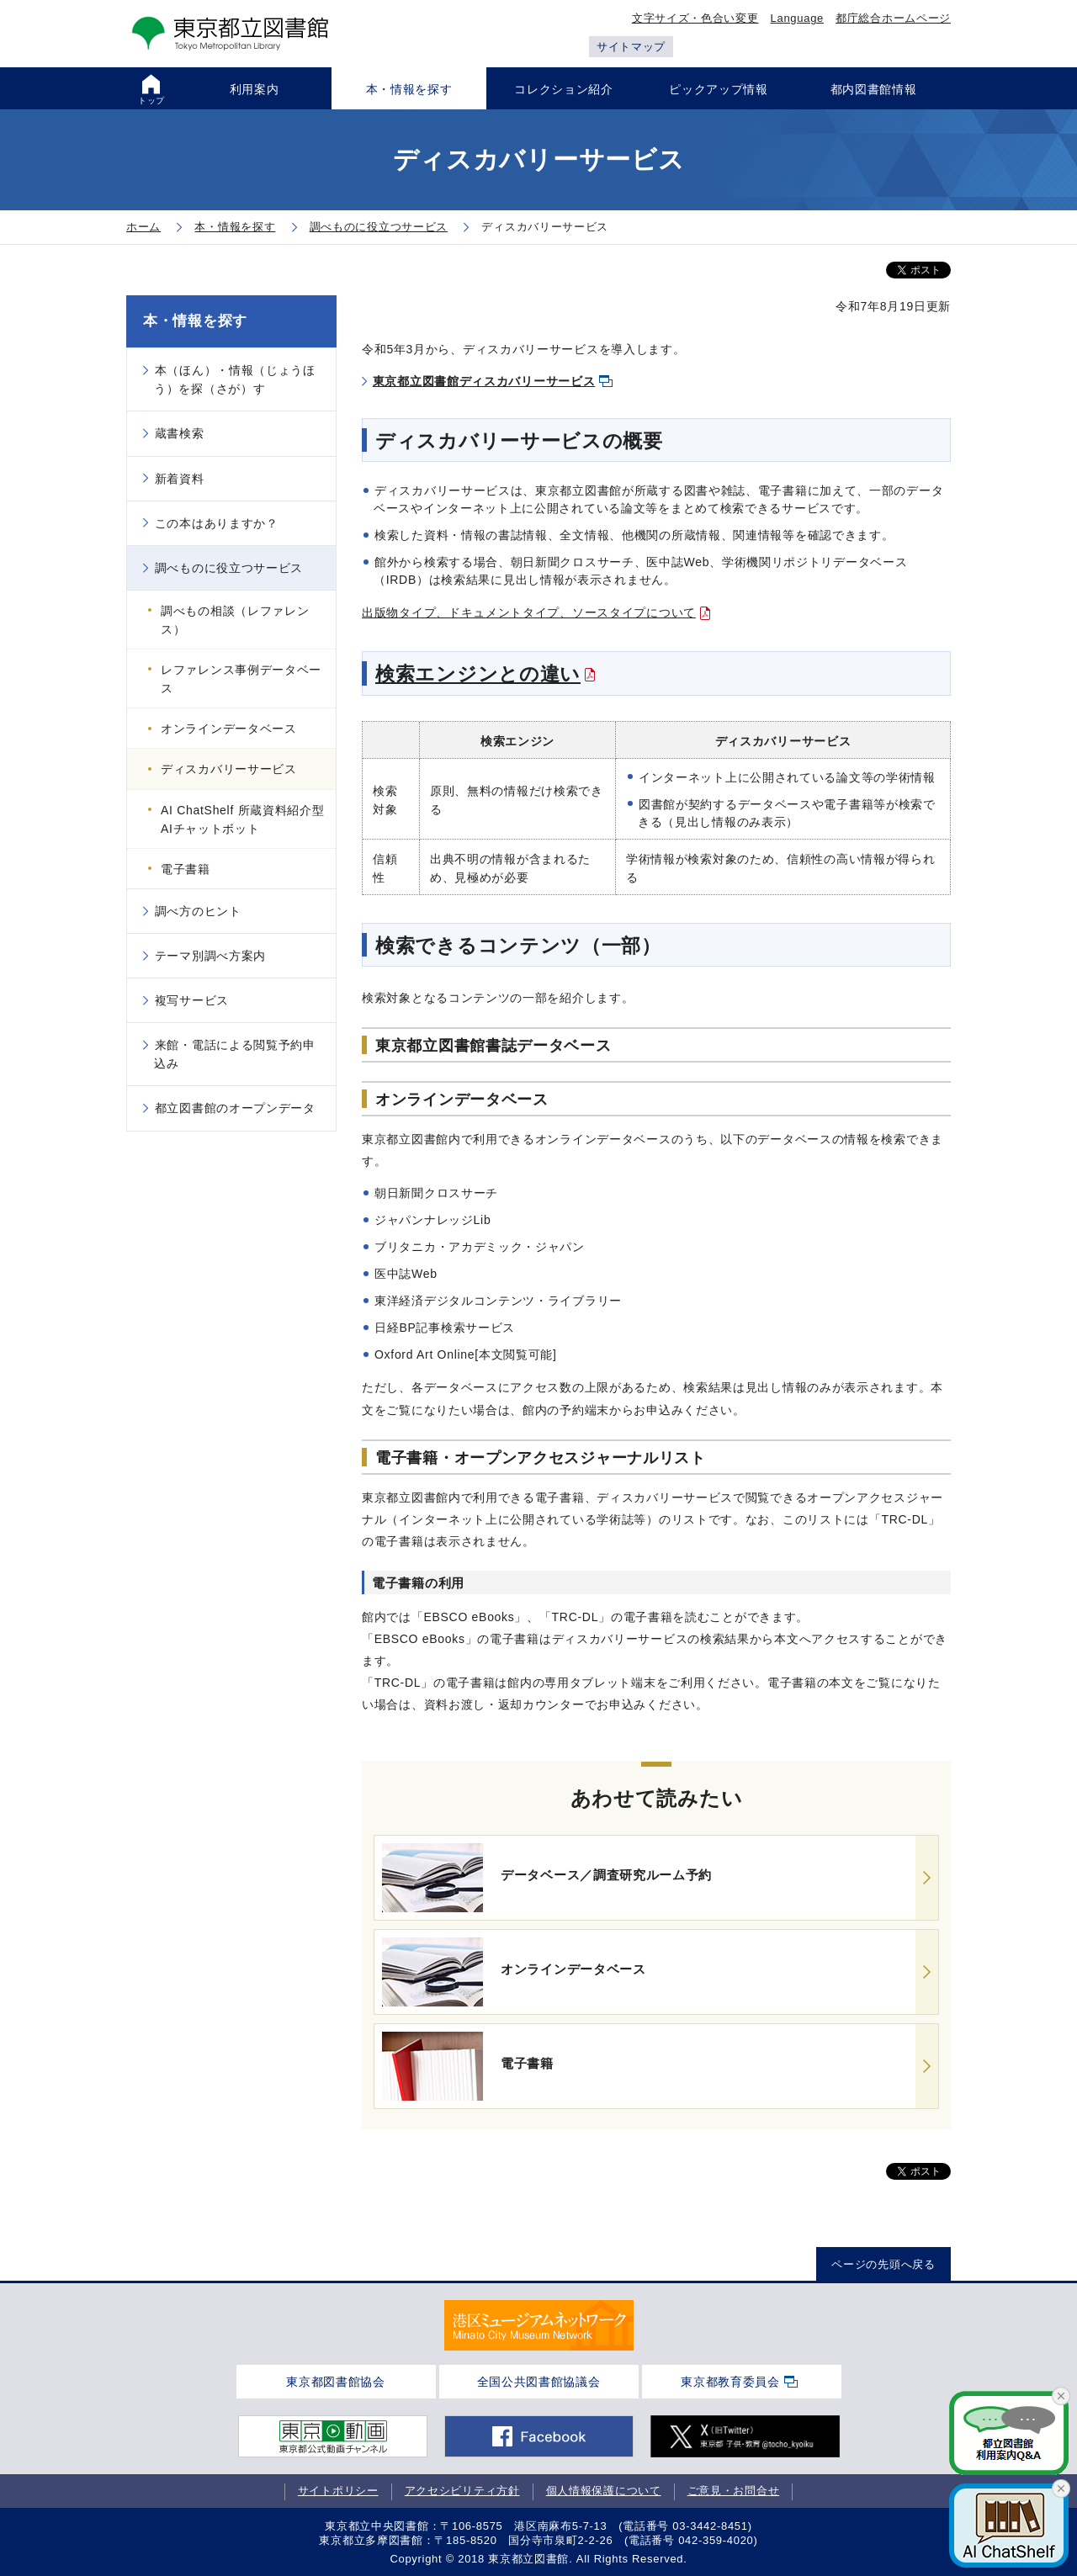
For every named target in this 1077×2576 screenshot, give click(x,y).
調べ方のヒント (198, 911)
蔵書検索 (179, 433)
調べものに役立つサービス (229, 568)
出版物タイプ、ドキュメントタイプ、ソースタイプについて (529, 612)
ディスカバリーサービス (229, 769)
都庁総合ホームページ (893, 18)
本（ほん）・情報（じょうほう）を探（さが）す (235, 379)
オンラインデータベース (229, 728)
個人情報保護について (603, 2490)
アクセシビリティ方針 (462, 2490)
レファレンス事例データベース (241, 679)
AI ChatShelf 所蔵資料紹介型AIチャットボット (243, 819)
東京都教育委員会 (730, 2381)
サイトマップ (631, 46)
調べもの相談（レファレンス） (235, 620)
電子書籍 (185, 869)
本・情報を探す (195, 321)
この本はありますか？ (217, 523)
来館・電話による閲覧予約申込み (235, 1054)
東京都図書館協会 (335, 2381)
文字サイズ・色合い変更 (695, 18)
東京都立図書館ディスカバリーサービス (484, 381)
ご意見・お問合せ (733, 2490)
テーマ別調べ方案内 (210, 955)
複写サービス (192, 1000)
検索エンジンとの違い (478, 674)
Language (797, 18)
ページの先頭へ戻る (883, 2264)
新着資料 (179, 478)
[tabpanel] (539, 2325)
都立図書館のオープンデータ (235, 1108)
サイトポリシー (338, 2490)
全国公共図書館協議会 (539, 2381)
